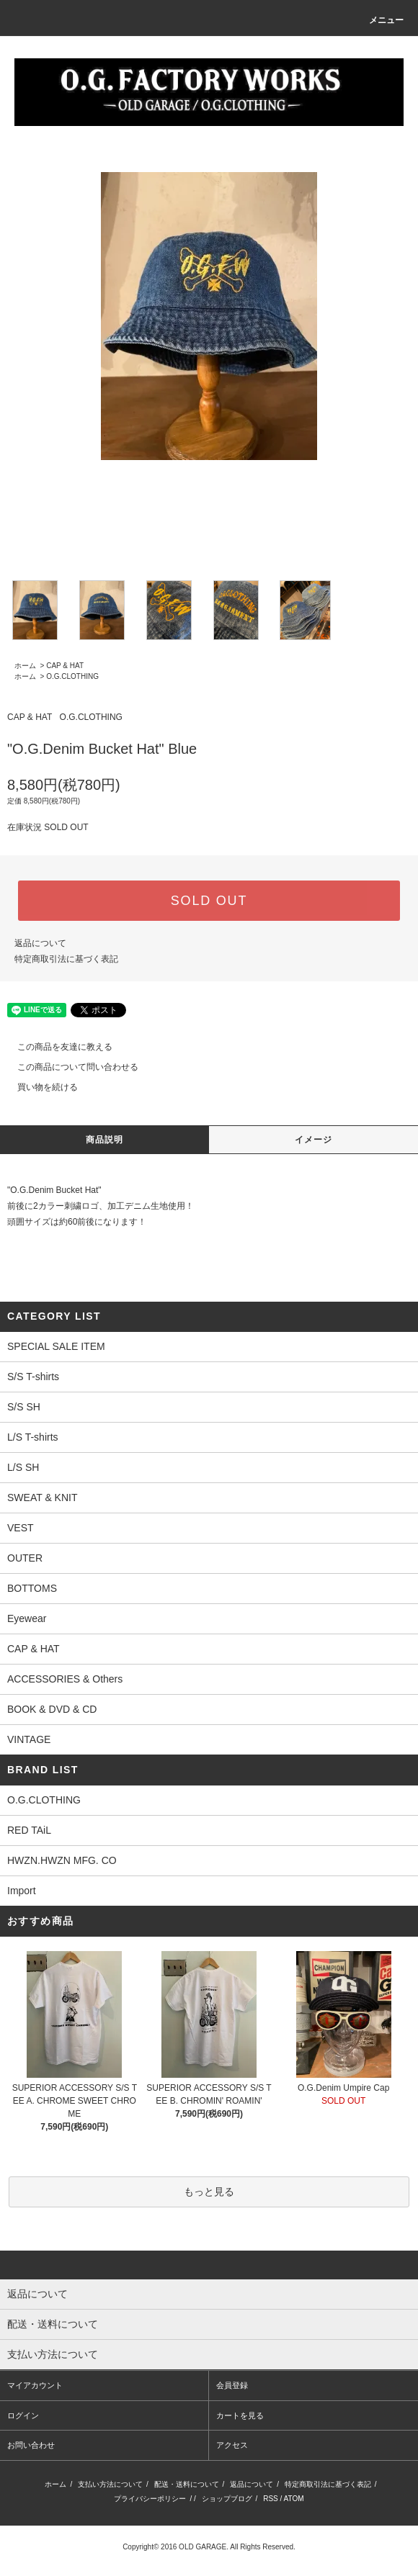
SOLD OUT (209, 900)
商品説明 (105, 1140)
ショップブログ (227, 2499)
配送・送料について (186, 2484)
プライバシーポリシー (150, 2499)
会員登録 (232, 2385)
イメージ (314, 1140)
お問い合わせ (31, 2445)
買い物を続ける (39, 1087)
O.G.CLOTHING (72, 676)
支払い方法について (110, 2484)
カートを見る (240, 2415)
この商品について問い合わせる (69, 1067)
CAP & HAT (65, 666)
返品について (40, 943)
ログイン (23, 2415)
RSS (270, 2499)
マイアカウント (35, 2385)
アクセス (232, 2445)
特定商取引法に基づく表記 (66, 959)
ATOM (294, 2499)
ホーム (25, 666)
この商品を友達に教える (56, 1047)
